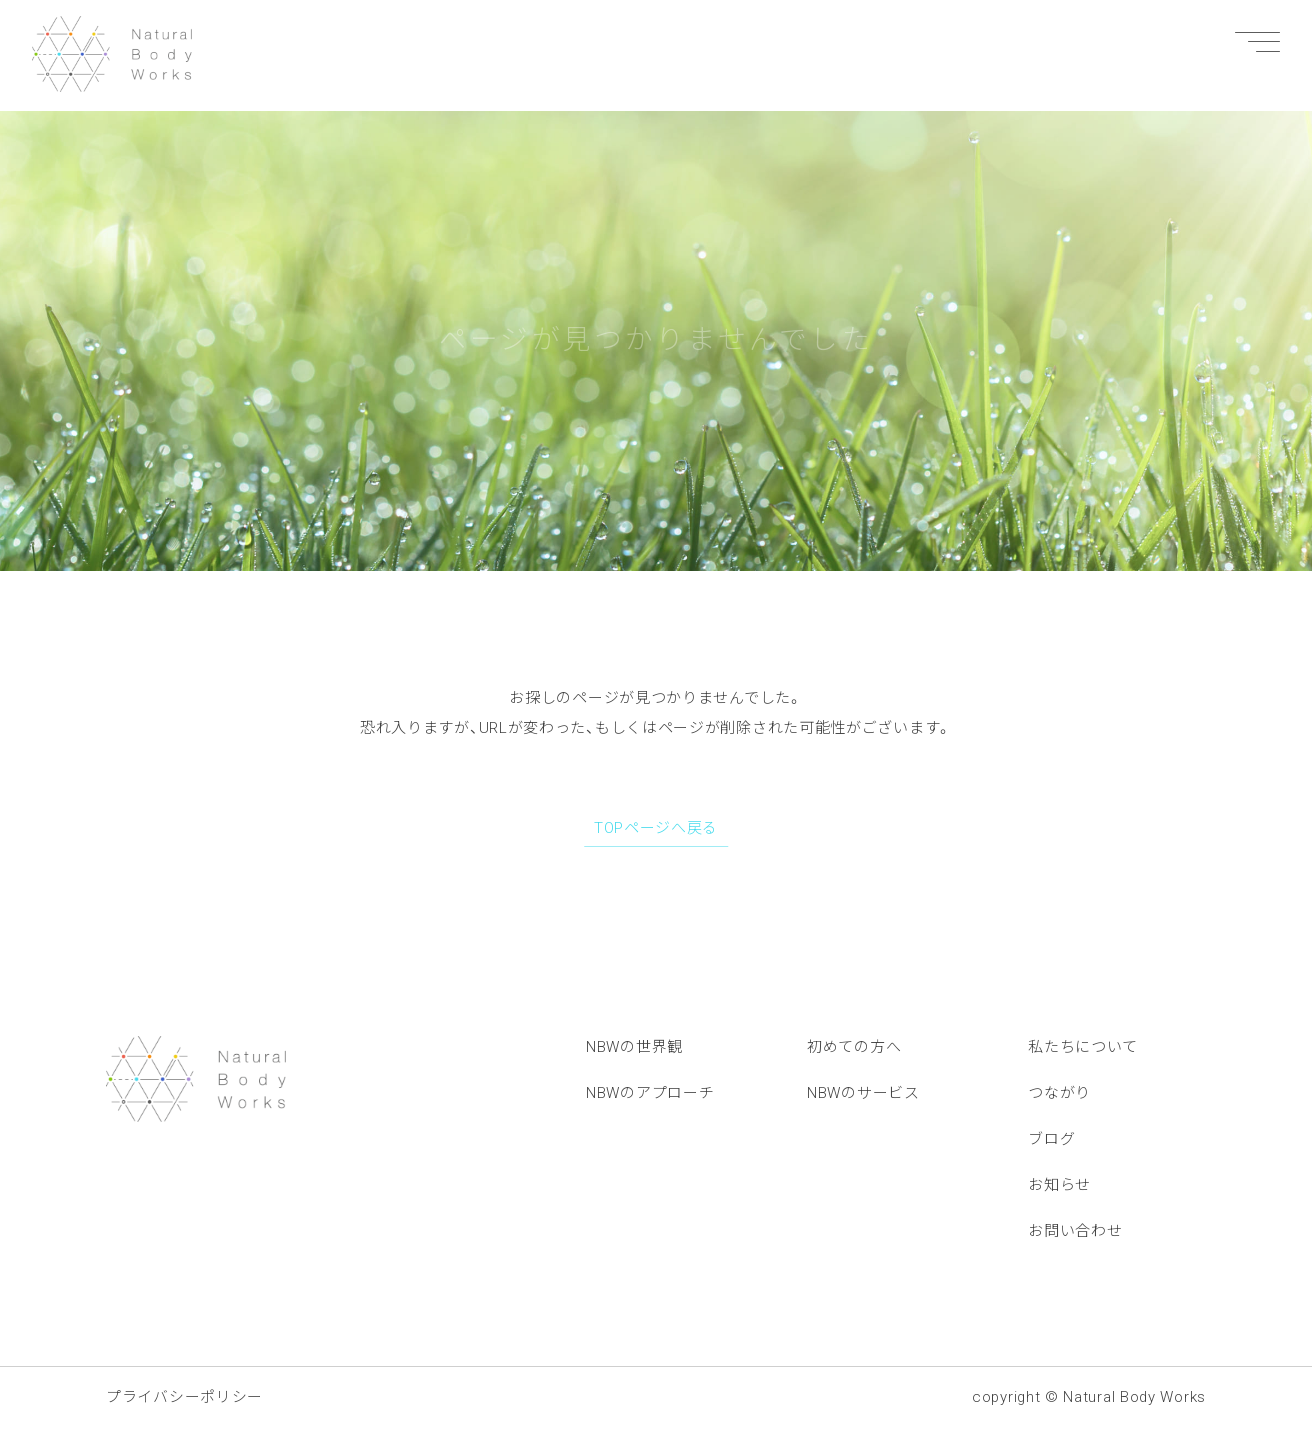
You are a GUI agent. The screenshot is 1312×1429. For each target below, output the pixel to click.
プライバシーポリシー (184, 1397)
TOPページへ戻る (656, 828)
